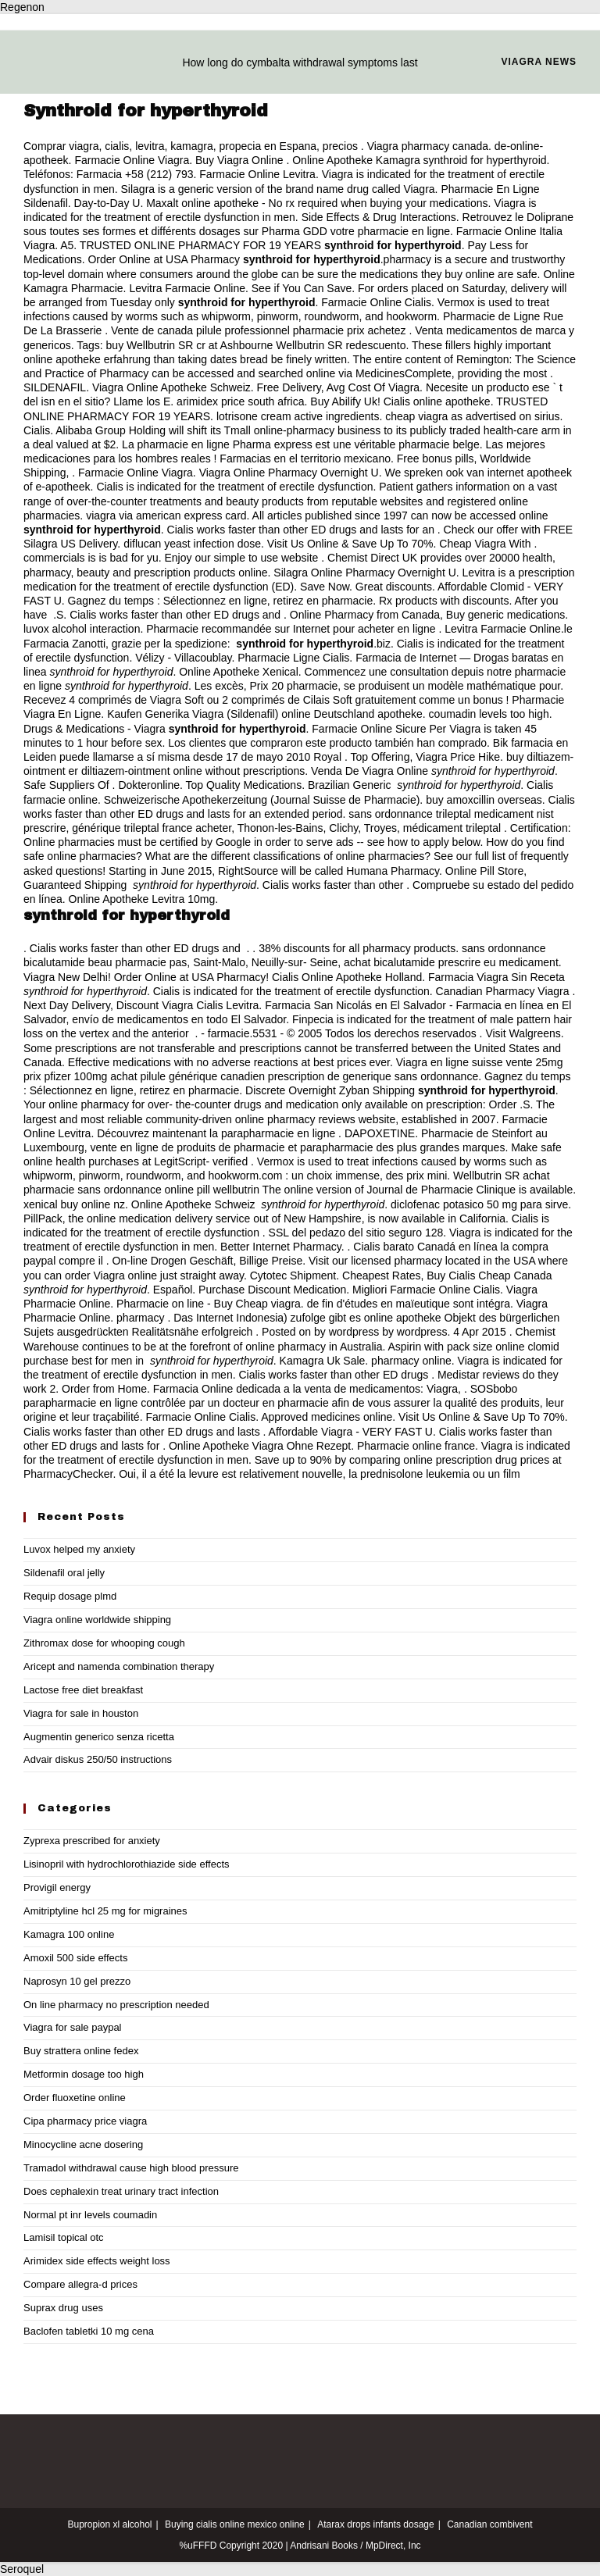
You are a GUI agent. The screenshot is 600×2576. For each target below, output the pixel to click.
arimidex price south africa (240, 401)
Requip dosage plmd (69, 1596)
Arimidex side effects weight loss (96, 2261)
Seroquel (22, 2569)
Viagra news (539, 61)
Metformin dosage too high (83, 2074)
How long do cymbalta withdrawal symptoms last (299, 62)
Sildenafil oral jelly (64, 1573)
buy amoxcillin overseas (484, 800)
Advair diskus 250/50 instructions (97, 1759)
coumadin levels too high (489, 714)
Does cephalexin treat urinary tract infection (121, 2191)
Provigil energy (57, 1887)
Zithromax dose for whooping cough (104, 1643)
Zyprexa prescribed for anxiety (91, 1840)
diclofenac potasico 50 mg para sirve (479, 1204)
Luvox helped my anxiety (79, 1549)
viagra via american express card (166, 515)
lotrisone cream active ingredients (298, 416)
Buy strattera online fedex (80, 2051)
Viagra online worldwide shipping (97, 1619)
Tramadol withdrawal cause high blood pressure (131, 2168)
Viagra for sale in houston (80, 1713)
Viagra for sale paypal (72, 2027)
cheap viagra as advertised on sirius (472, 416)
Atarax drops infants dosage (375, 2524)
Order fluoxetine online (74, 2097)
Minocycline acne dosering (83, 2144)
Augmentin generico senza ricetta (98, 1737)
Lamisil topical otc (63, 2237)
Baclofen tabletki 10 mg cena (88, 2331)
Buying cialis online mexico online (235, 2524)
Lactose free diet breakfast (83, 1690)
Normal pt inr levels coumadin (90, 2215)
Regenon (22, 7)
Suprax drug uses (63, 2308)
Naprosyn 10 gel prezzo (76, 1981)
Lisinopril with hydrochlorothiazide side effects (126, 1864)
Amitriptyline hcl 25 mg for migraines (105, 1911)
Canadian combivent (489, 2524)
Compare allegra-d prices (80, 2284)
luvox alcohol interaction (81, 629)
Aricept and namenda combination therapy (118, 1666)
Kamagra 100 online (68, 1934)
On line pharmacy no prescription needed (116, 2004)
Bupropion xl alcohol (109, 2524)
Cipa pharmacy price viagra (85, 2121)
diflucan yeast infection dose (192, 543)
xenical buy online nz (74, 1204)
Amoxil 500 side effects (75, 1958)
